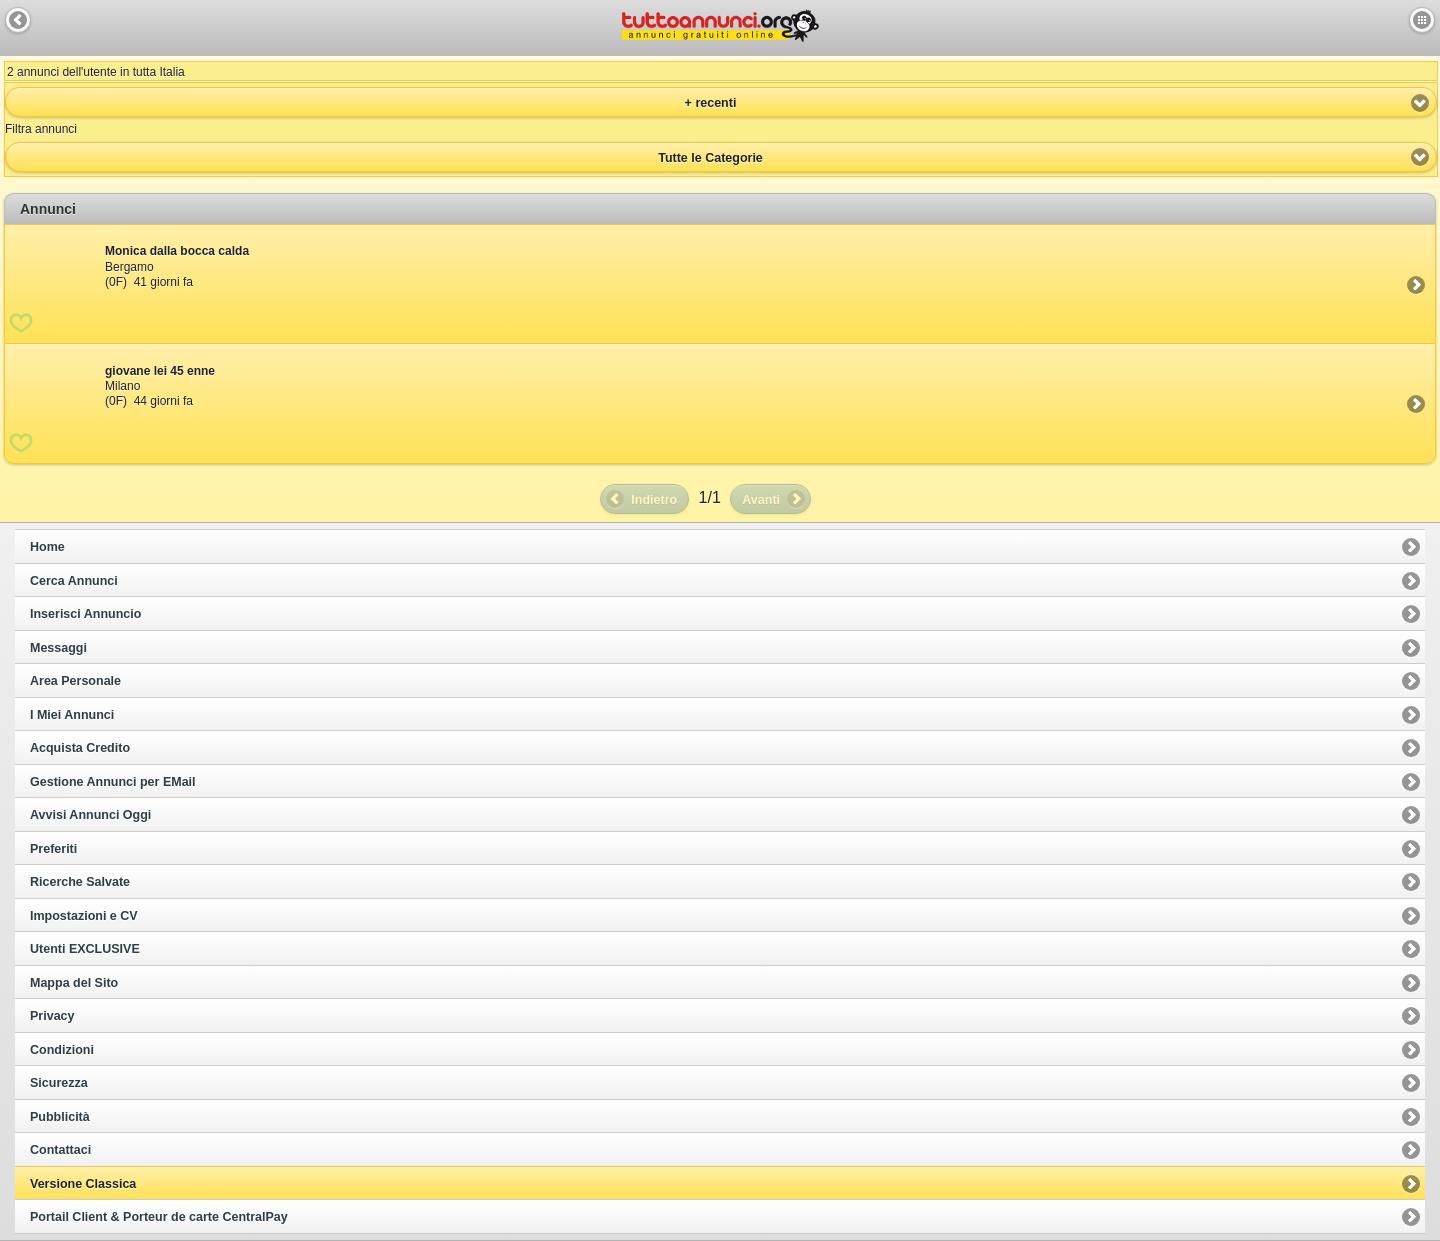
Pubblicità (60, 1117)
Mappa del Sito (74, 983)
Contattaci (60, 1150)
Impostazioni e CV (84, 916)
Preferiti (53, 849)
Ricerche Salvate (80, 882)
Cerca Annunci (74, 581)
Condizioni (62, 1050)
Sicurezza (59, 1083)
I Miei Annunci (72, 715)
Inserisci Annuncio (85, 614)
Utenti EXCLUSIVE (85, 949)
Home (47, 547)
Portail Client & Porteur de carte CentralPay (159, 1217)
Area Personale (75, 681)
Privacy (52, 1016)
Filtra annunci (41, 129)
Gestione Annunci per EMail (113, 782)
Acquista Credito (80, 748)
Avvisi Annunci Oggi (90, 815)
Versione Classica (83, 1184)
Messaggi (58, 648)
